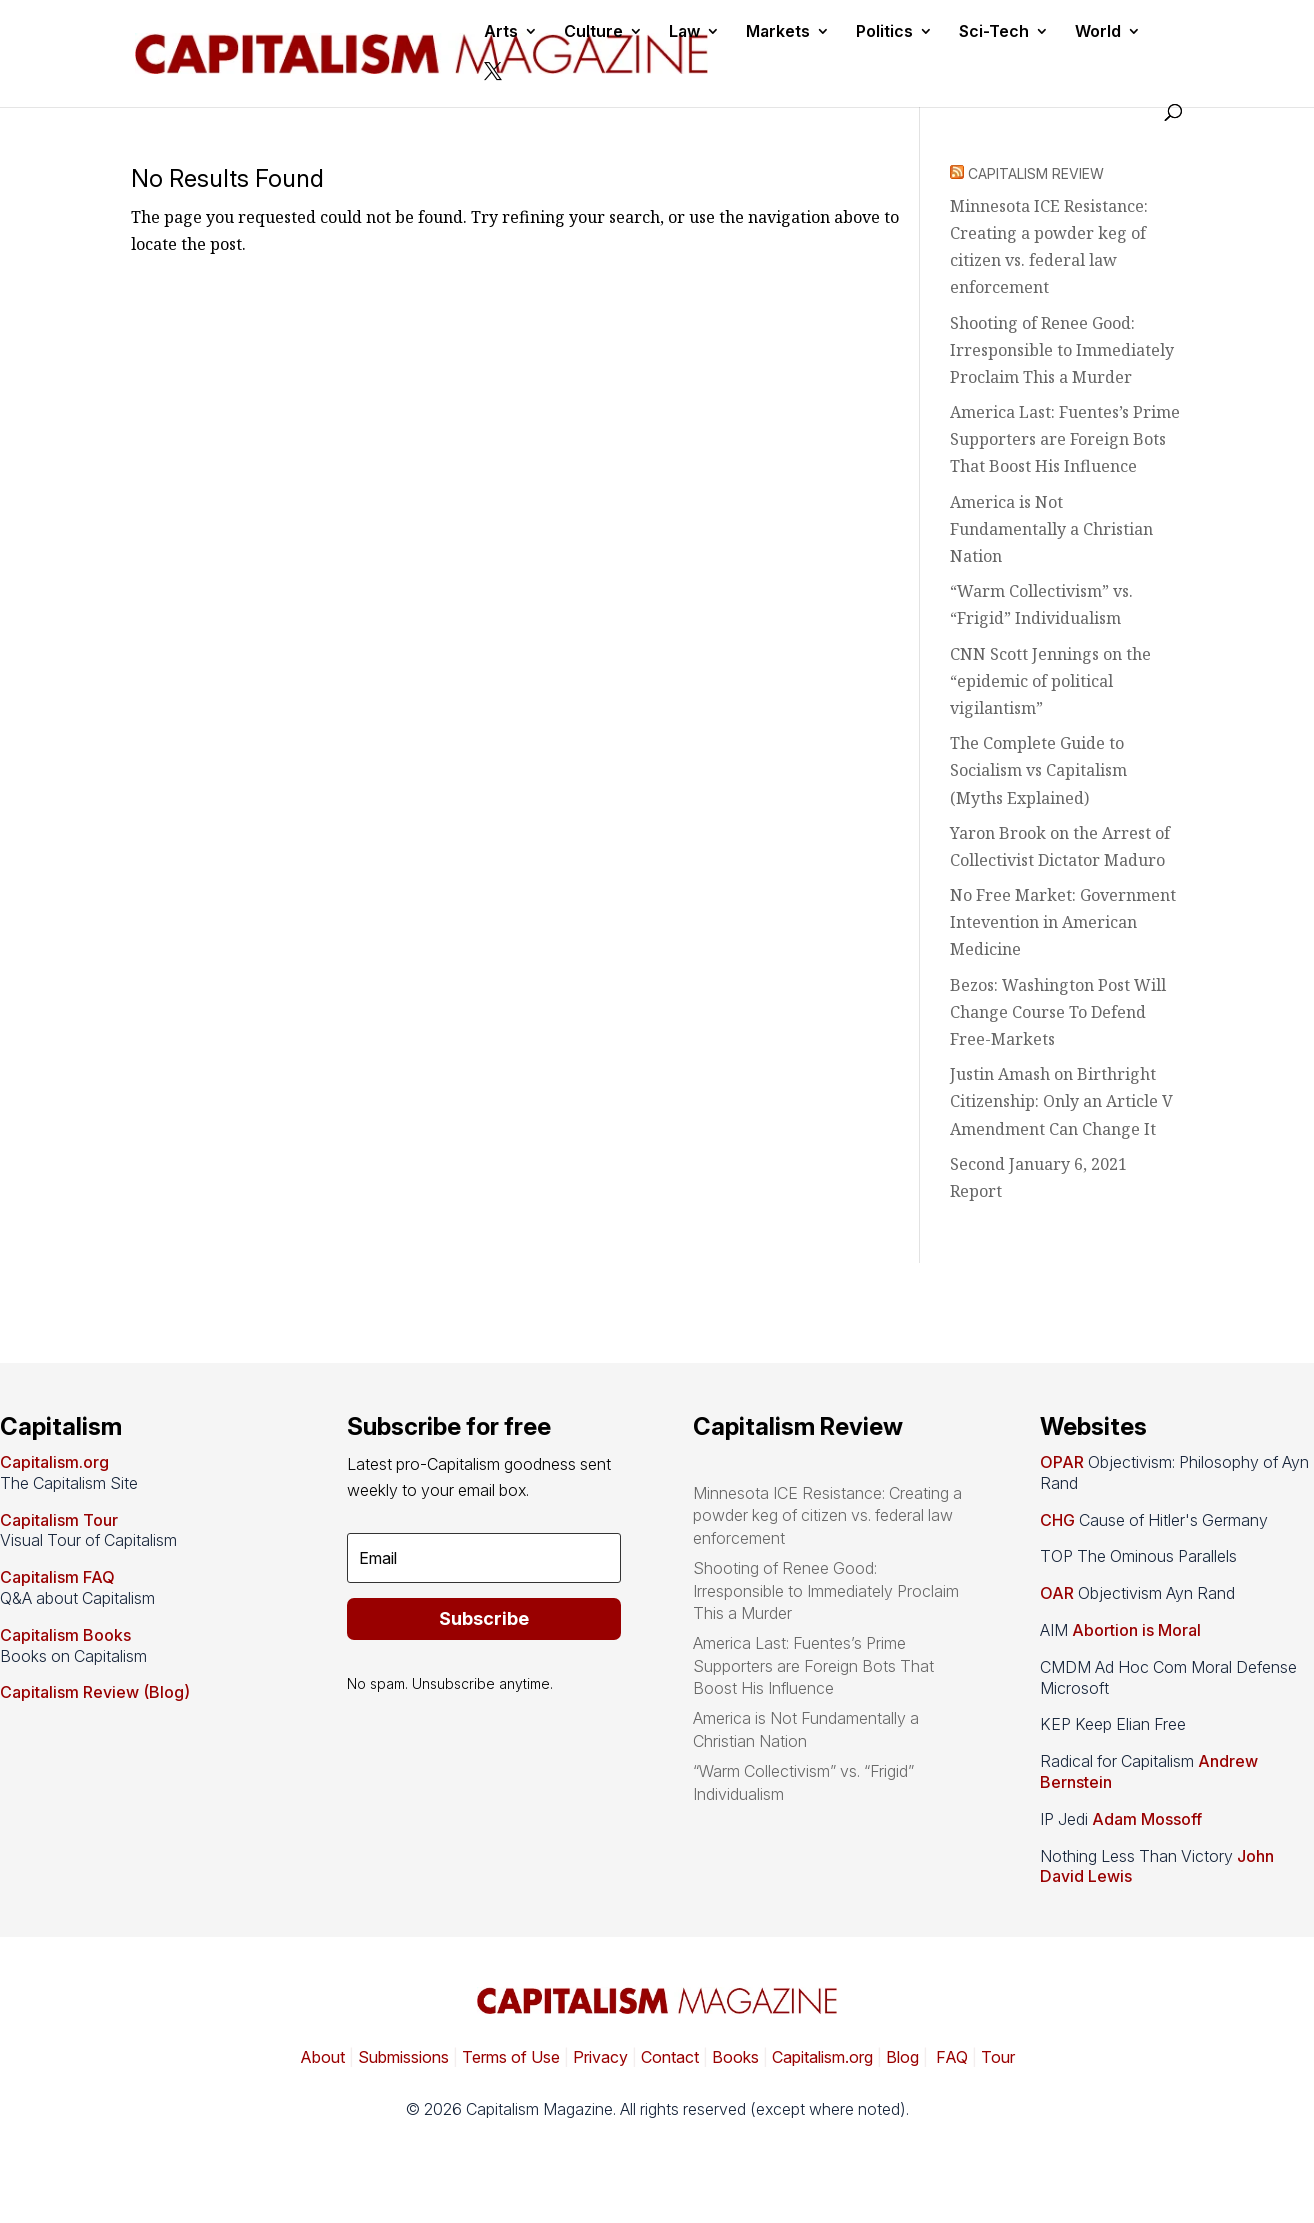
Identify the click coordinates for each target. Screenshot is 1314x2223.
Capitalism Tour (59, 1520)
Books (735, 2057)
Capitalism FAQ (57, 1577)
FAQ (950, 2057)
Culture (593, 32)
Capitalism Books (65, 1635)
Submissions (401, 2057)
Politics (884, 32)
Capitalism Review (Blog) (95, 1692)
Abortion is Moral (1136, 1630)
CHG (1057, 1520)
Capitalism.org (54, 1462)
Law (684, 32)
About (322, 2057)
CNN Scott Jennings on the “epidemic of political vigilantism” (1050, 681)
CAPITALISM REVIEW (1036, 173)
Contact (668, 2057)
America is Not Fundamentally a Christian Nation (1051, 529)
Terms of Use (509, 2057)
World (1098, 32)
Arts (501, 32)
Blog (902, 2057)
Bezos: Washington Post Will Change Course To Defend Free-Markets (1058, 1012)
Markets (778, 32)
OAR (1057, 1593)
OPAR (1062, 1462)
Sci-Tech (994, 32)
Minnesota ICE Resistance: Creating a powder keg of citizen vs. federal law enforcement (827, 1515)
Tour (998, 2057)
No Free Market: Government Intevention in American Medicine (1063, 922)
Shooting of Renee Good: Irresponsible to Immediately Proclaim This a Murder (1062, 350)
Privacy (598, 2057)
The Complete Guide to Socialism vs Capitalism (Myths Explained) (1038, 770)
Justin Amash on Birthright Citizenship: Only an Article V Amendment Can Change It (1061, 1101)
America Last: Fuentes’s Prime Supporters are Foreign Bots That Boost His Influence (1065, 439)
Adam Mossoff (1147, 1819)
